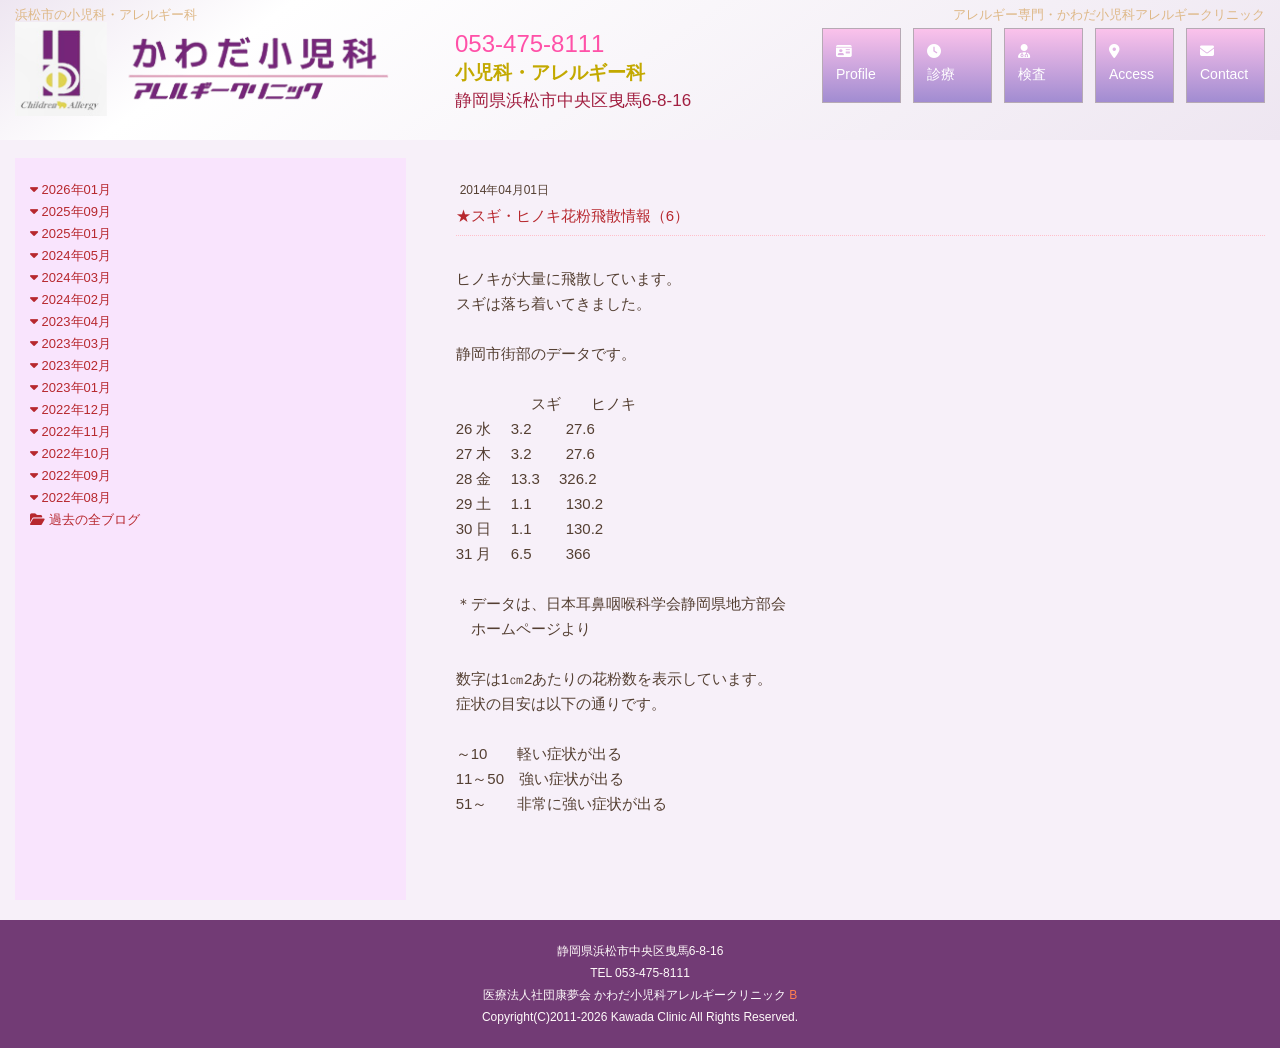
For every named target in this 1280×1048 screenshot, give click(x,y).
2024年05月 (70, 255)
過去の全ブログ (85, 519)
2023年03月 (70, 343)
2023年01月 (70, 387)
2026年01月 (70, 189)
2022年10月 (70, 453)
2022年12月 (70, 409)
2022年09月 (70, 475)
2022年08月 (70, 497)
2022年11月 (70, 431)
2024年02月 (70, 299)
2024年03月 (70, 277)
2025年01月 (70, 233)
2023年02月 (70, 365)
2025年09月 (70, 211)
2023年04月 (70, 321)
